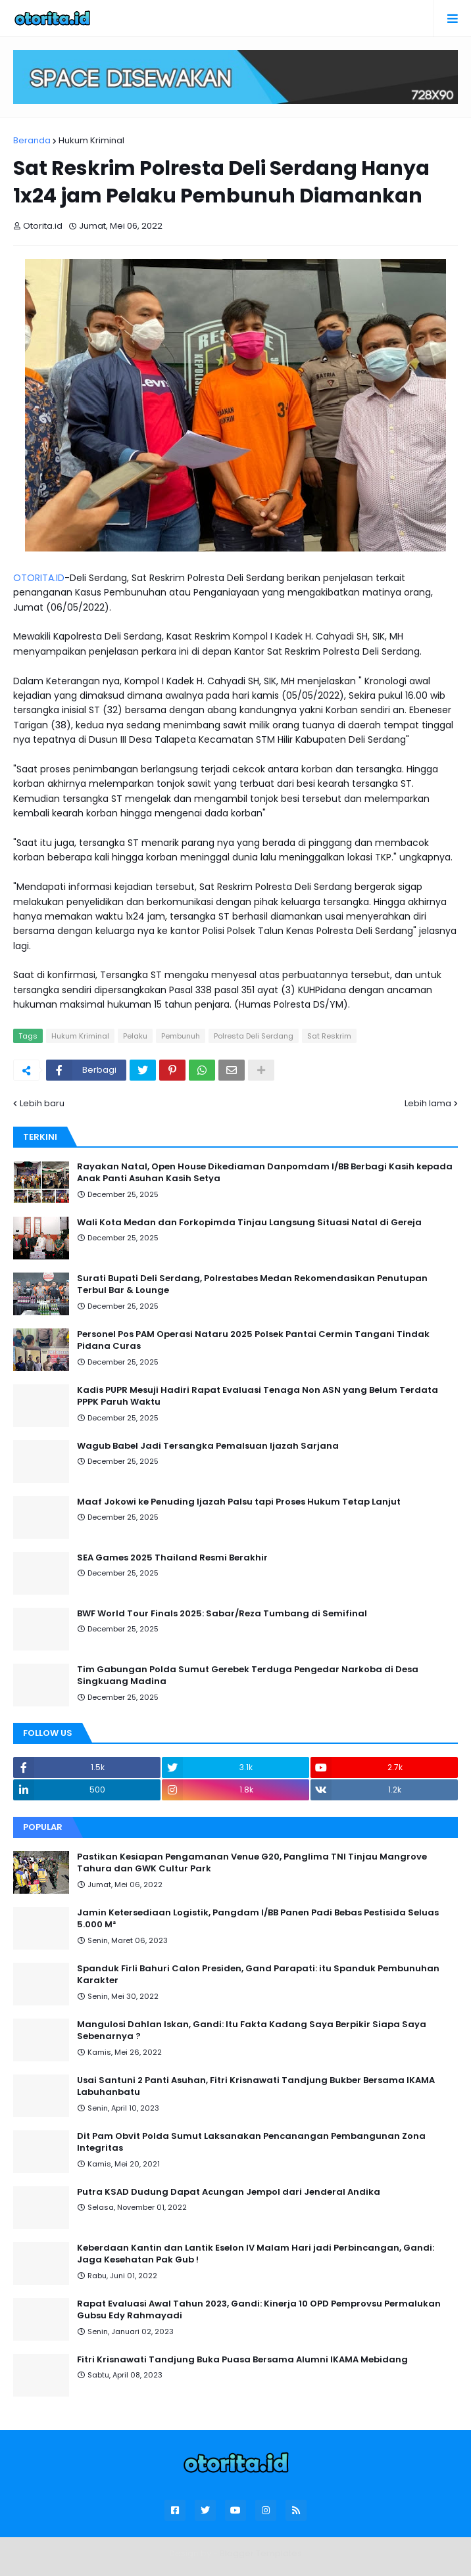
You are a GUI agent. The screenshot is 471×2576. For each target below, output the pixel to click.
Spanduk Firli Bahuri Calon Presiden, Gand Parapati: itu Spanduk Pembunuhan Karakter (258, 1974)
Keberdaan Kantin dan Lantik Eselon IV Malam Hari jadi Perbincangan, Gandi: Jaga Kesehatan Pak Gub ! (255, 2254)
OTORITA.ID (38, 577)
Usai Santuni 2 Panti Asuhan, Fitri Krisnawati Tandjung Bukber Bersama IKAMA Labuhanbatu (256, 2086)
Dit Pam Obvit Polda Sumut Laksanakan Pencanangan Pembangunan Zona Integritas (251, 2142)
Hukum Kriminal (91, 140)
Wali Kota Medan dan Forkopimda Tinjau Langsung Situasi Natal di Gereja (249, 1223)
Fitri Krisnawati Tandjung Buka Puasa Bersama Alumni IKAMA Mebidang (242, 2360)
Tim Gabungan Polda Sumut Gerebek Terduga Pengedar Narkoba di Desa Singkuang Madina (247, 1675)
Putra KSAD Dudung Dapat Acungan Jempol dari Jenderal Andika (228, 2192)
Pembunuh (180, 1036)
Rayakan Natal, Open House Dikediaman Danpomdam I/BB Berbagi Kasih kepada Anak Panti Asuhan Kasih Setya (265, 1172)
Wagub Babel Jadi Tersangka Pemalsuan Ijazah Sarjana (208, 1446)
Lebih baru (42, 1103)
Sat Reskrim (329, 1036)
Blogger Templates (261, 2553)
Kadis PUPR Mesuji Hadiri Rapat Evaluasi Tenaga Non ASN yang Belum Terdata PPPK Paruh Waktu (257, 1396)
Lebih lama (428, 1103)
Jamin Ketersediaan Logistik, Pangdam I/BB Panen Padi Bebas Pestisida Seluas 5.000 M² (258, 1919)
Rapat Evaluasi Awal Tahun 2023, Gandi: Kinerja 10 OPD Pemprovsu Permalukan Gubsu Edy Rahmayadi (259, 2310)
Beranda (32, 140)
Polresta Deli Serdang (253, 1036)
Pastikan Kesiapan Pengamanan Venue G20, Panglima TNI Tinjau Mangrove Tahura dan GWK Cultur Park (252, 1863)
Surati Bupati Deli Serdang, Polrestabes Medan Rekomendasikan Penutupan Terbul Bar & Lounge (252, 1284)
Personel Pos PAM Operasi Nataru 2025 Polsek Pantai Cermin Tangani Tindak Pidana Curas (253, 1340)
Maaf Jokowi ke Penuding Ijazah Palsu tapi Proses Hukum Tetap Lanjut (239, 1502)
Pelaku (135, 1036)
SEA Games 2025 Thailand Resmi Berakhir (172, 1558)
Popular (42, 1827)
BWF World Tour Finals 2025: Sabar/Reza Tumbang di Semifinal (222, 1614)
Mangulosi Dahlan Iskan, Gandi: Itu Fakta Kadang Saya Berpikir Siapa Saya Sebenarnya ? (251, 2030)
